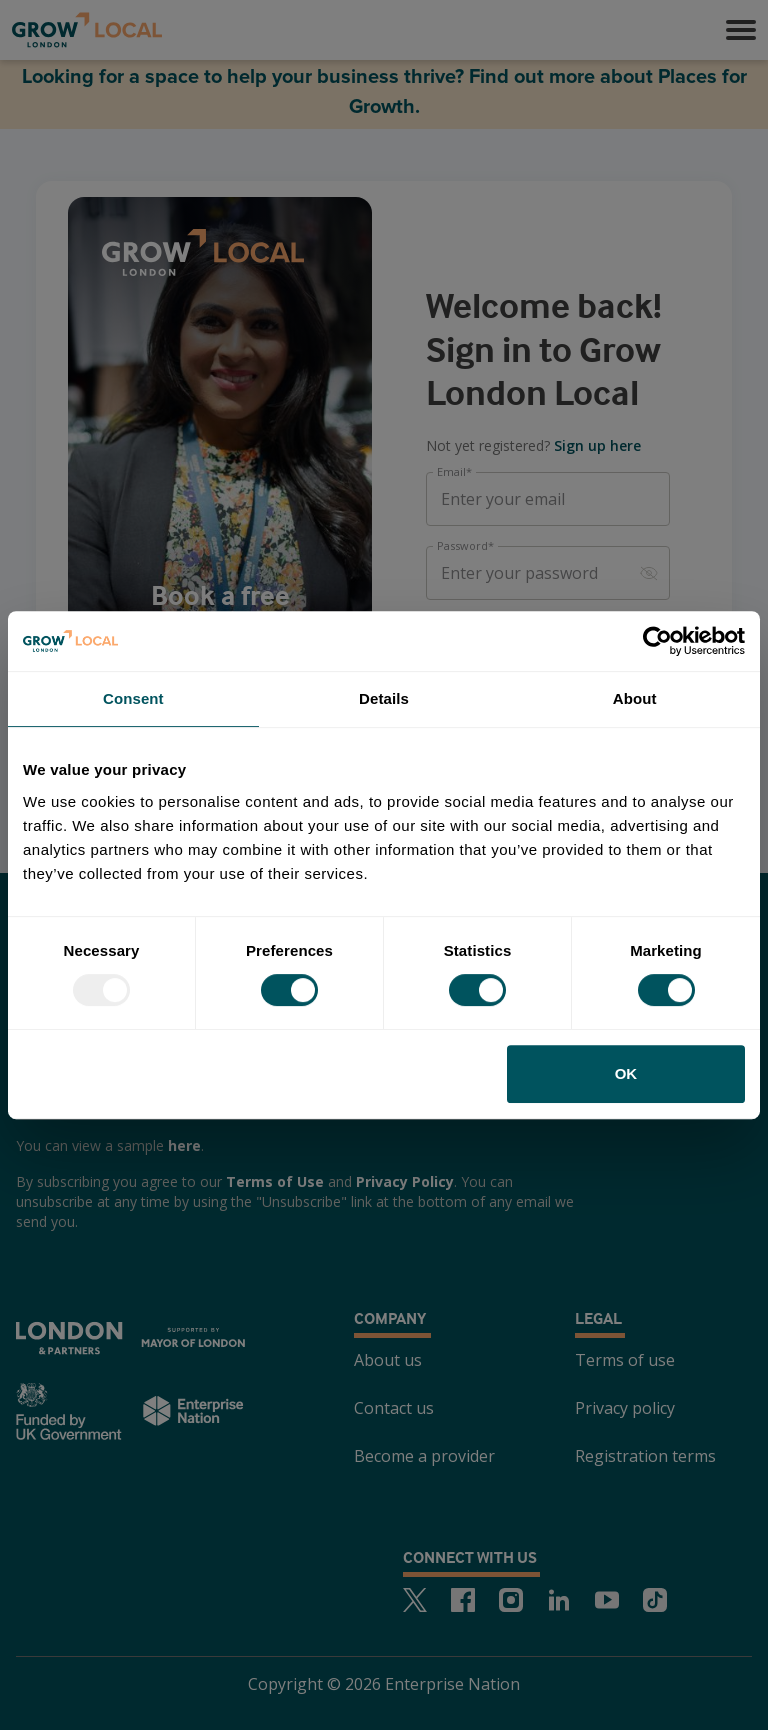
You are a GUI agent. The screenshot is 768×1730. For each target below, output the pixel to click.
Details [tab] (384, 698)
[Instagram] (511, 1600)
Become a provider (424, 1456)
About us (388, 1360)
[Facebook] (463, 1600)
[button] (741, 30)
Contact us (394, 1408)
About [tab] (635, 698)
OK (626, 1073)
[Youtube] (607, 1600)
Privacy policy (625, 1408)
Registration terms (645, 1456)
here (184, 1145)
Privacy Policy (405, 1181)
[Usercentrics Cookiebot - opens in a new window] (657, 641)
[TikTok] (655, 1600)
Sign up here (597, 445)
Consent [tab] (133, 698)
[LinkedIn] (559, 1600)
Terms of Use (275, 1181)
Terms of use (625, 1360)
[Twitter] (415, 1600)
